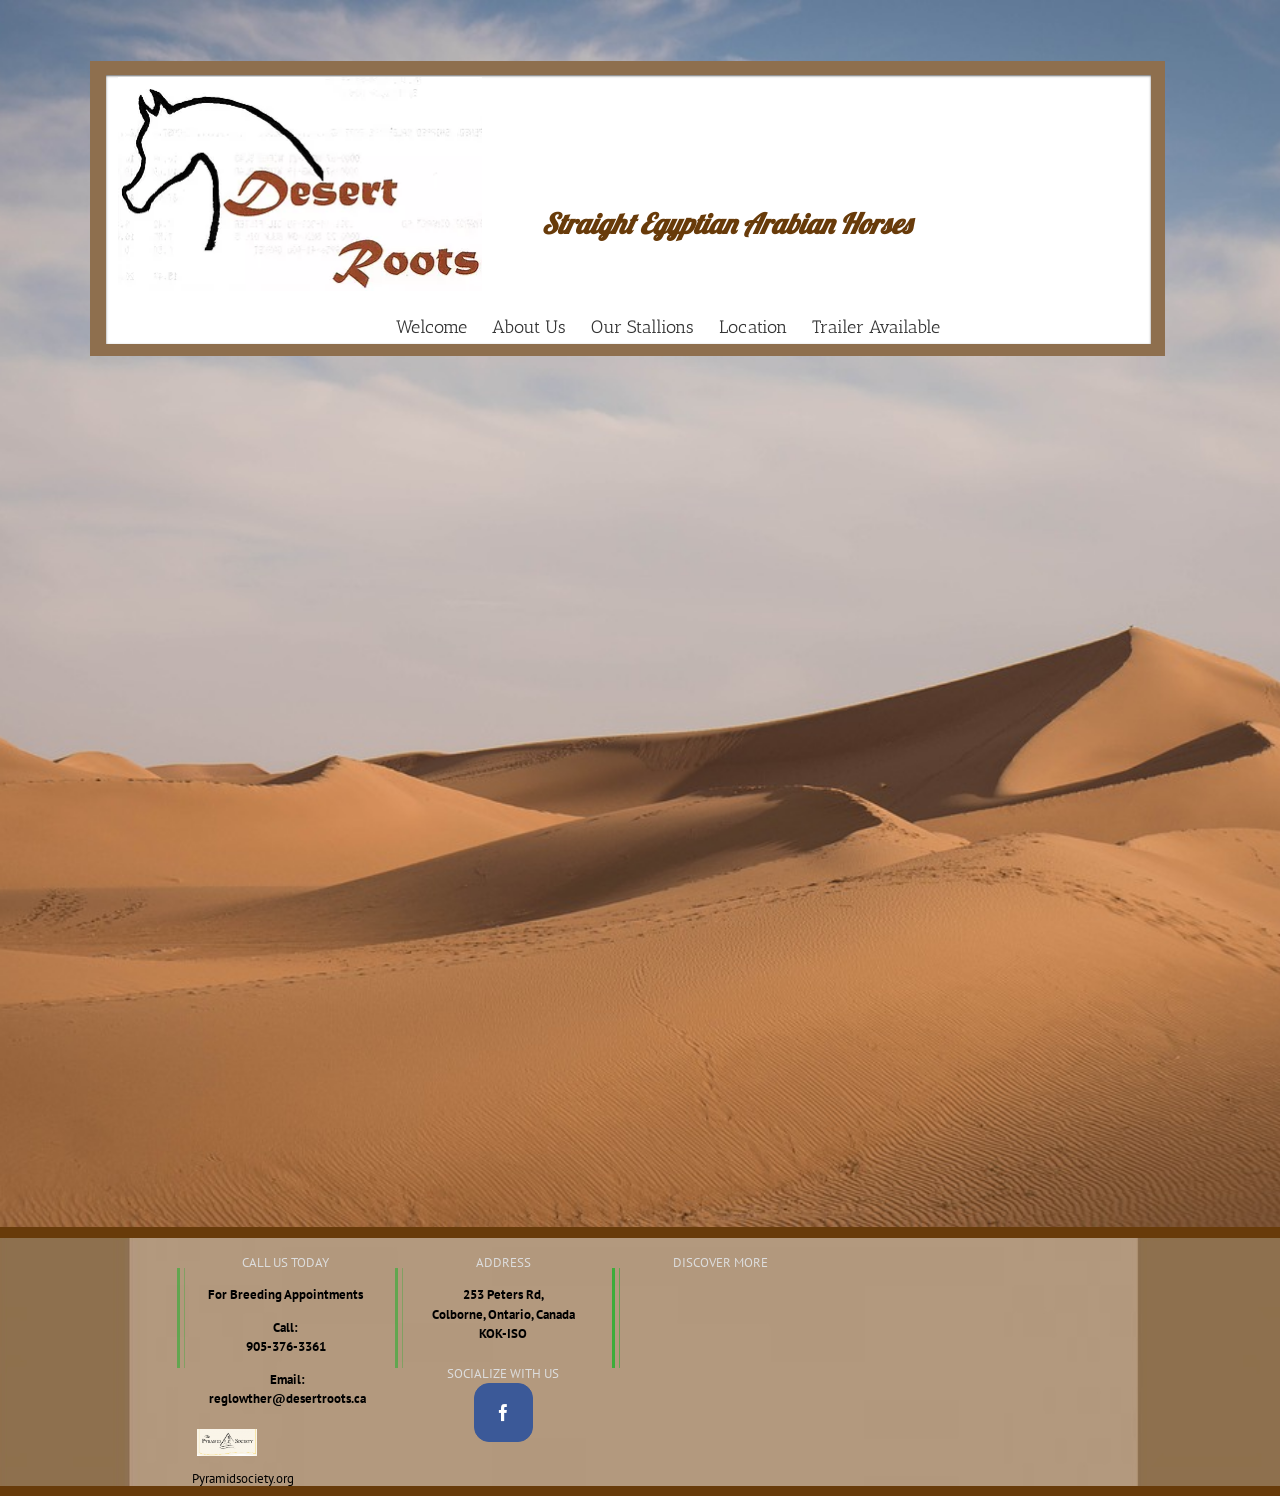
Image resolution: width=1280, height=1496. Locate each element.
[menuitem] (444, 327)
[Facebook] (503, 1412)
